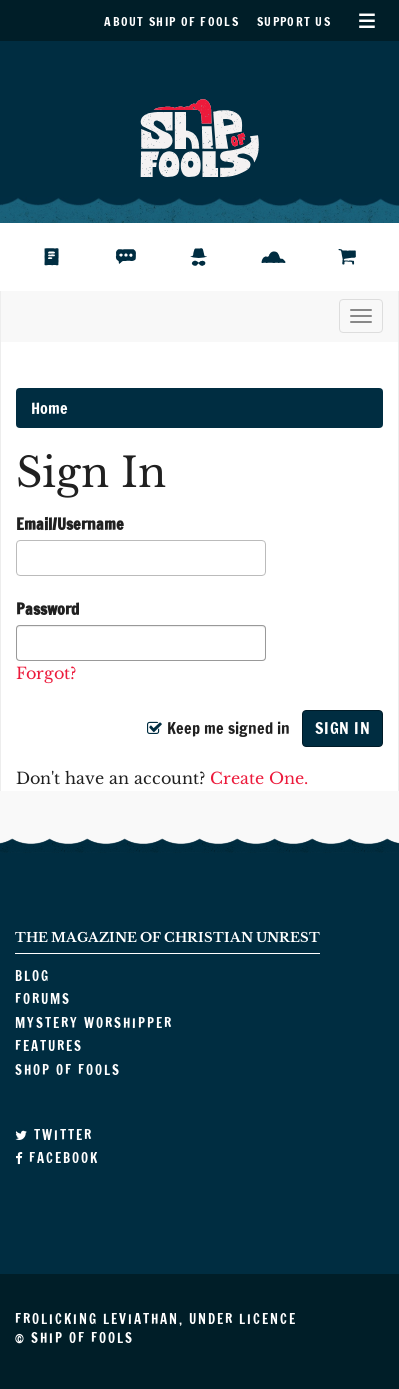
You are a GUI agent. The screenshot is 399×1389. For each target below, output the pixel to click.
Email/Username (70, 524)
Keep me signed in (218, 728)
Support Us (294, 21)
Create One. (259, 778)
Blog (63, 257)
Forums (141, 257)
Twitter (54, 1135)
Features (288, 257)
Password (47, 609)
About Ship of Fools (171, 21)
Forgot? (46, 673)
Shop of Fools (362, 257)
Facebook (57, 1158)
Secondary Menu (366, 20)
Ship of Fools (200, 136)
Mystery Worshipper (215, 257)
